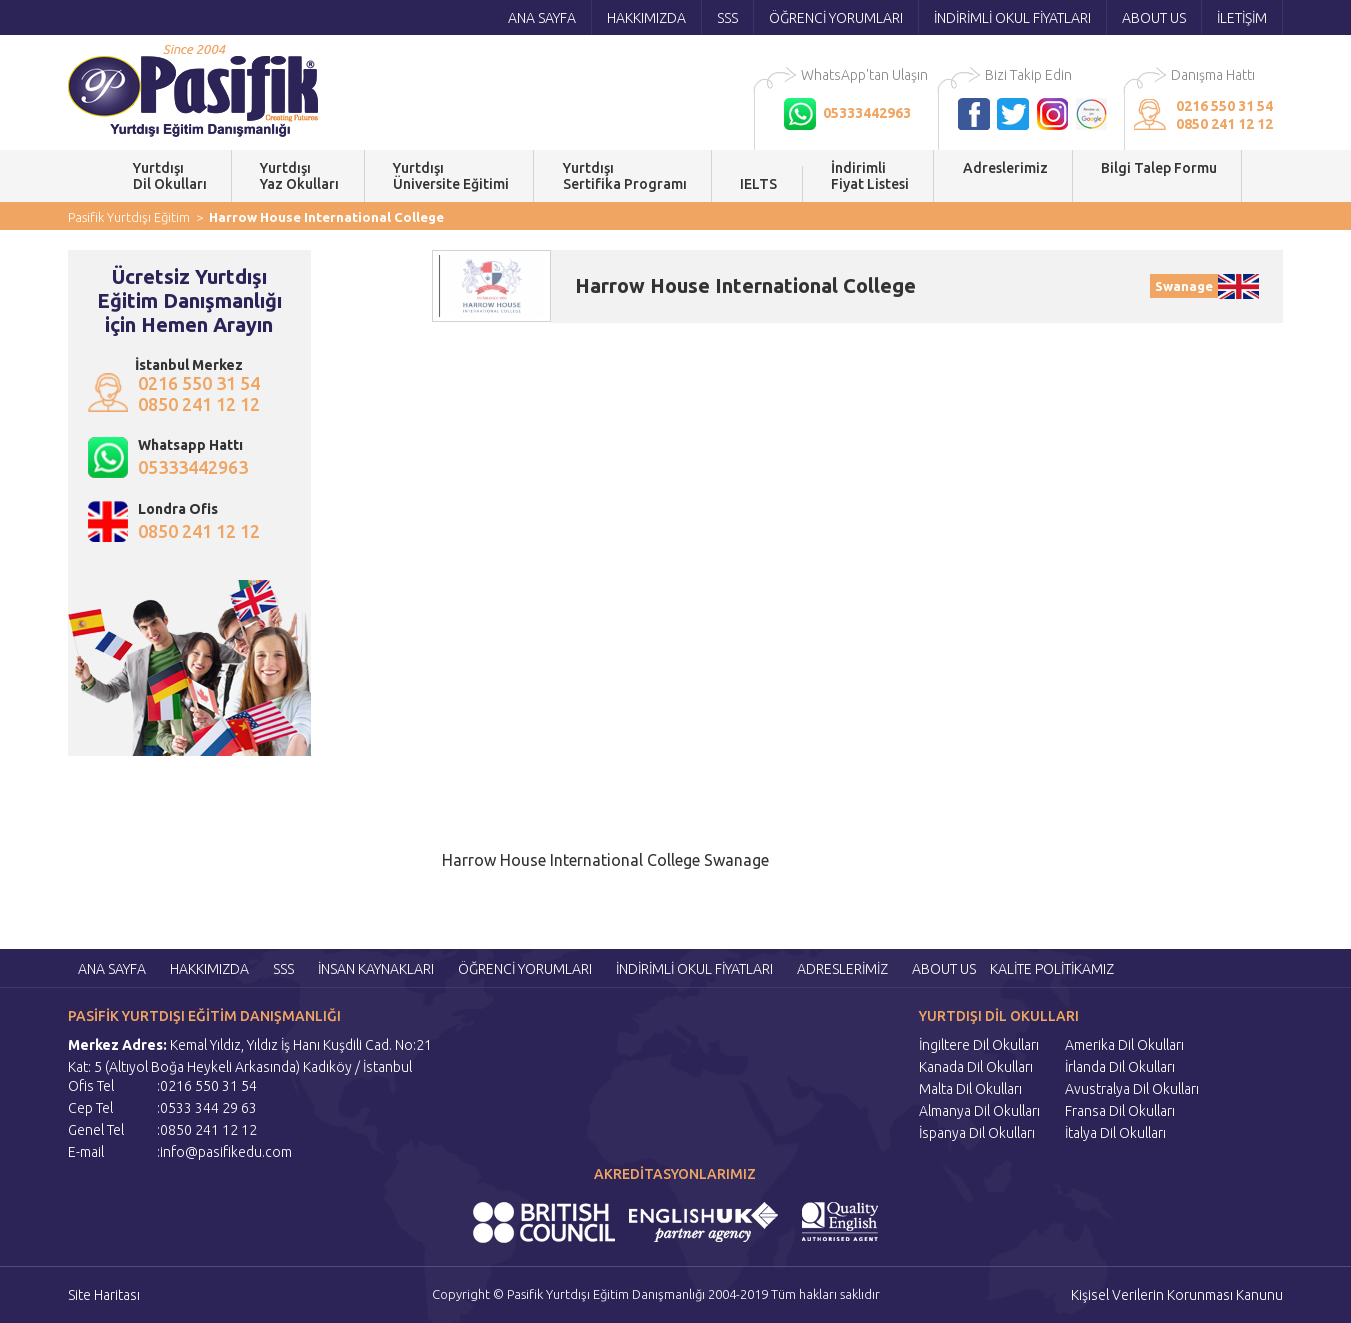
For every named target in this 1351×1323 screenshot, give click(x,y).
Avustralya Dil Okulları (1132, 1089)
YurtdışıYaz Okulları (299, 176)
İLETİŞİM (1242, 18)
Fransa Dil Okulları (1120, 1111)
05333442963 (193, 467)
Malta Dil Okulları (970, 1089)
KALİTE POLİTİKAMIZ (1052, 969)
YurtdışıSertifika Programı (625, 176)
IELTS (758, 184)
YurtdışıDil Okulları (170, 176)
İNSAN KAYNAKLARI (376, 969)
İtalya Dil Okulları (1115, 1133)
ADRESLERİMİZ (842, 969)
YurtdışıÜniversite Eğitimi (451, 176)
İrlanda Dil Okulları (1120, 1067)
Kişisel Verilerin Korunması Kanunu (1177, 1295)
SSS (727, 18)
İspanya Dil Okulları (977, 1133)
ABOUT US (1154, 18)
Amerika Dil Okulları (1124, 1045)
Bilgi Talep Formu (1159, 176)
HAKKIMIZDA (646, 18)
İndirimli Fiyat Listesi (870, 176)
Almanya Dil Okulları (979, 1111)
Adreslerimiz (1005, 176)
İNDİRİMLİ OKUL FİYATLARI (1012, 18)
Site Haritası (104, 1295)
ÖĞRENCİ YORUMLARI (836, 18)
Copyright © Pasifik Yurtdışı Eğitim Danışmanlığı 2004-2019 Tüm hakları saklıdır (656, 1294)
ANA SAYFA (542, 18)
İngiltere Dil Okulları (979, 1045)
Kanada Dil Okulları (976, 1067)
